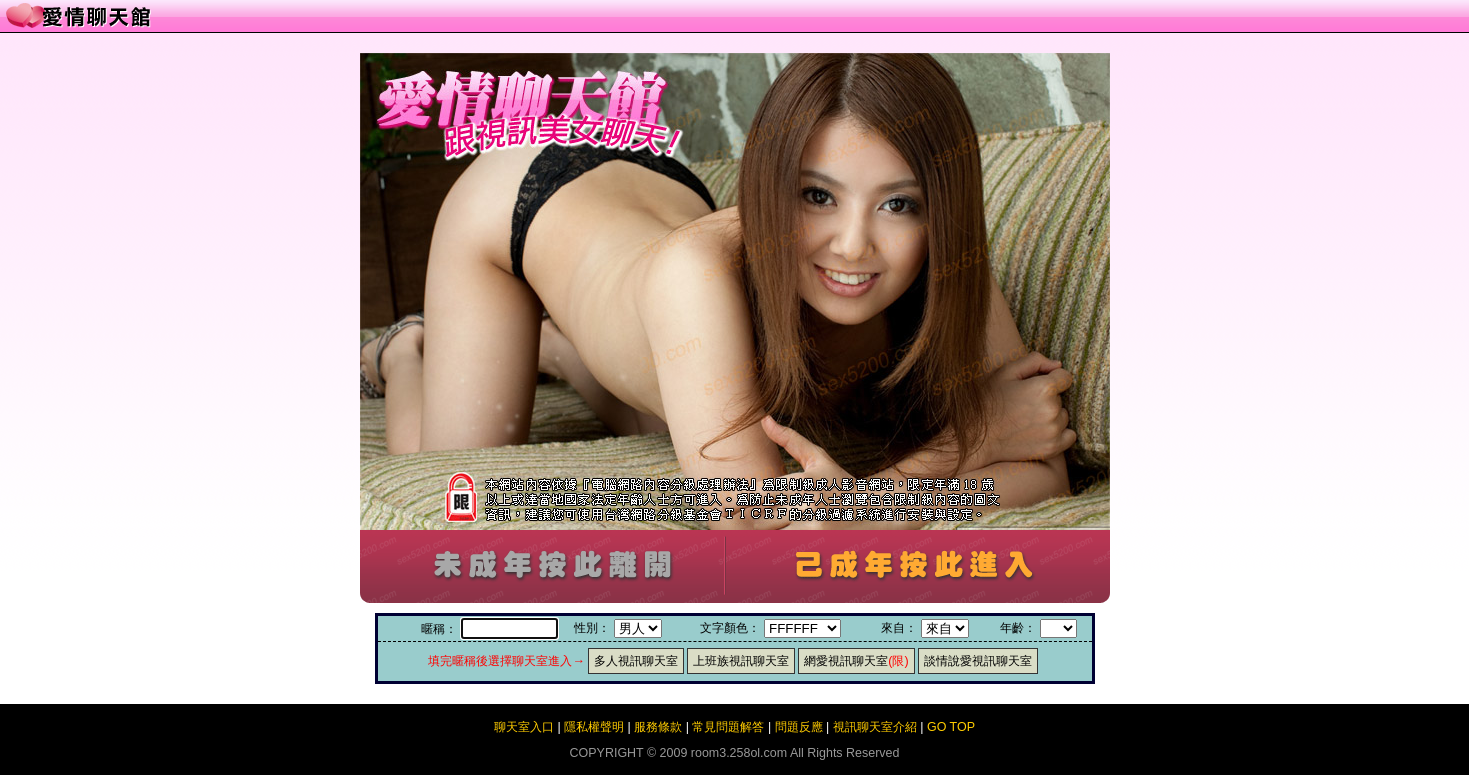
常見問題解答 (728, 727)
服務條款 (658, 727)
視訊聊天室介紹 (875, 727)
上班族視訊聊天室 (741, 661)
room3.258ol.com (739, 753)
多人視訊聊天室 (636, 661)
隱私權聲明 (594, 727)
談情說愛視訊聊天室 (978, 661)
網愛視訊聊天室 (856, 661)
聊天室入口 (524, 727)
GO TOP (951, 727)
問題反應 (799, 727)
